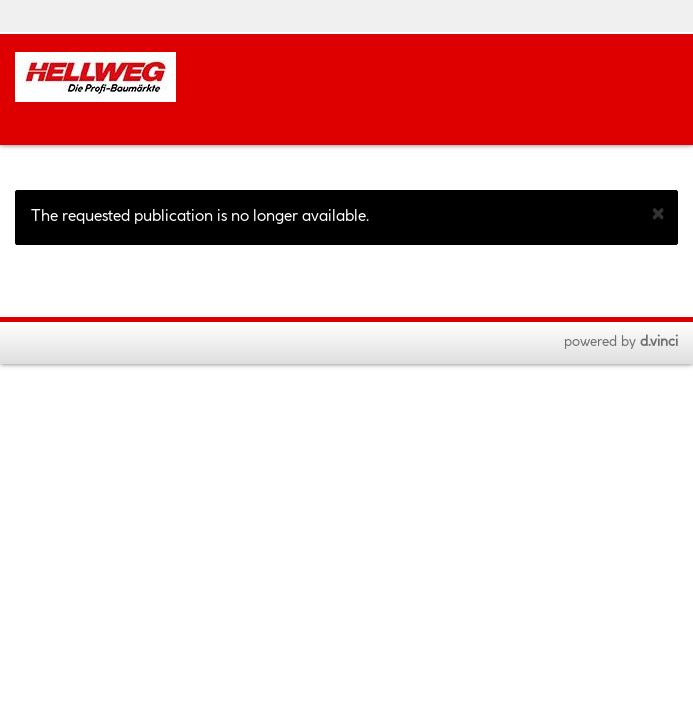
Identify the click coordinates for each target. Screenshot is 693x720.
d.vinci (659, 342)
